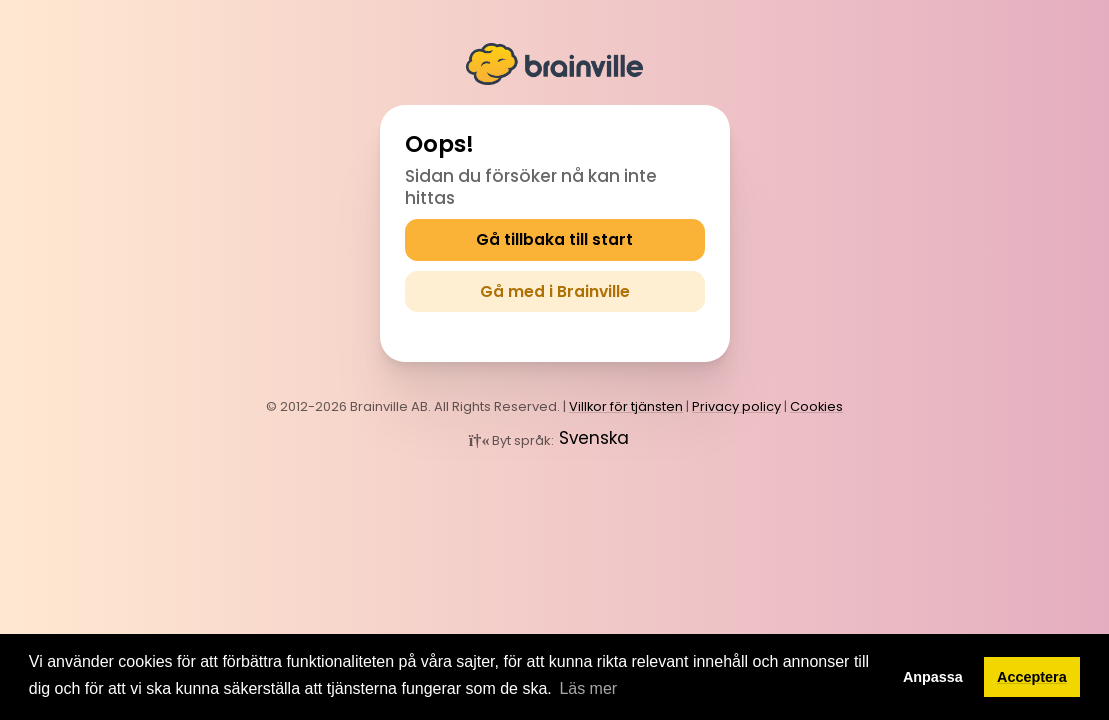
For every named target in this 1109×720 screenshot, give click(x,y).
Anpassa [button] (933, 677)
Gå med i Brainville (554, 289)
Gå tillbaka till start (555, 239)
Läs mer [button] (588, 688)
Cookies (817, 403)
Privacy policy (736, 403)
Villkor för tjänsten (625, 403)
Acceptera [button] (1032, 677)
